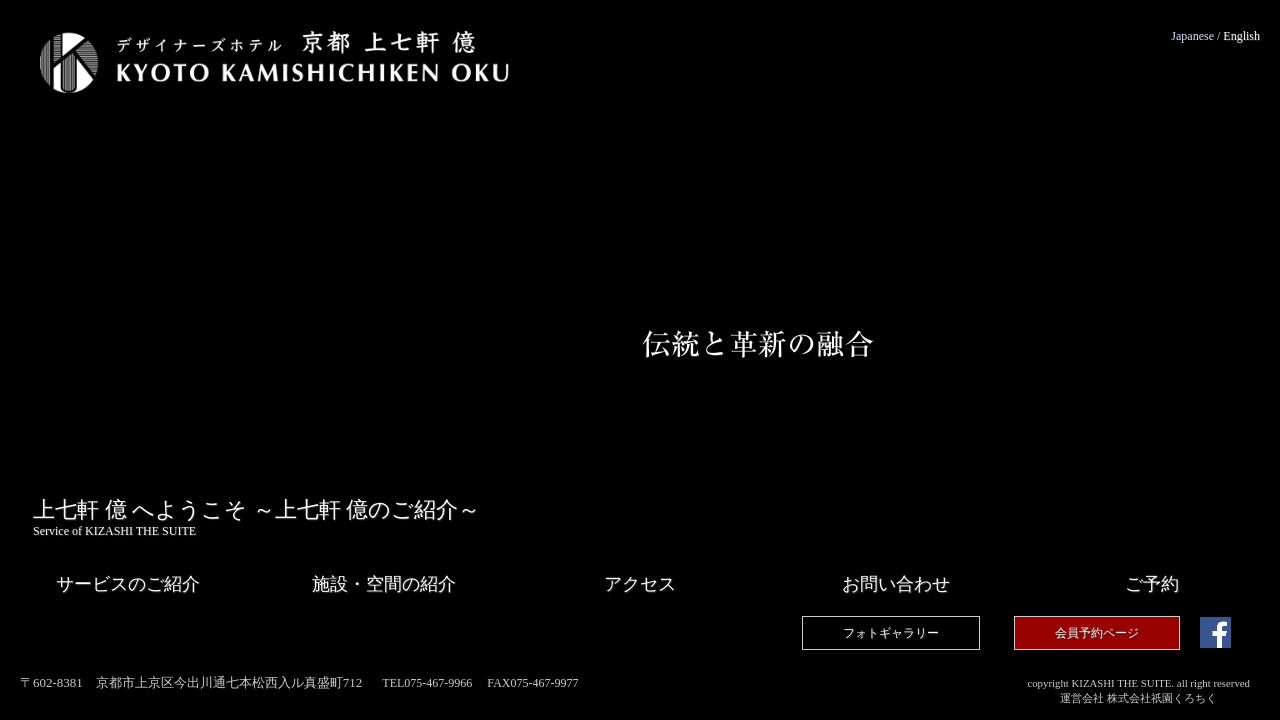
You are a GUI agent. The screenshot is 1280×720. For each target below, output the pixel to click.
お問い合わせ (896, 584)
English (1241, 36)
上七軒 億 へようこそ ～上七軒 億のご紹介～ (256, 517)
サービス (128, 584)
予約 (1152, 584)
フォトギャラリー (891, 633)
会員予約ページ (1097, 633)
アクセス (640, 584)
